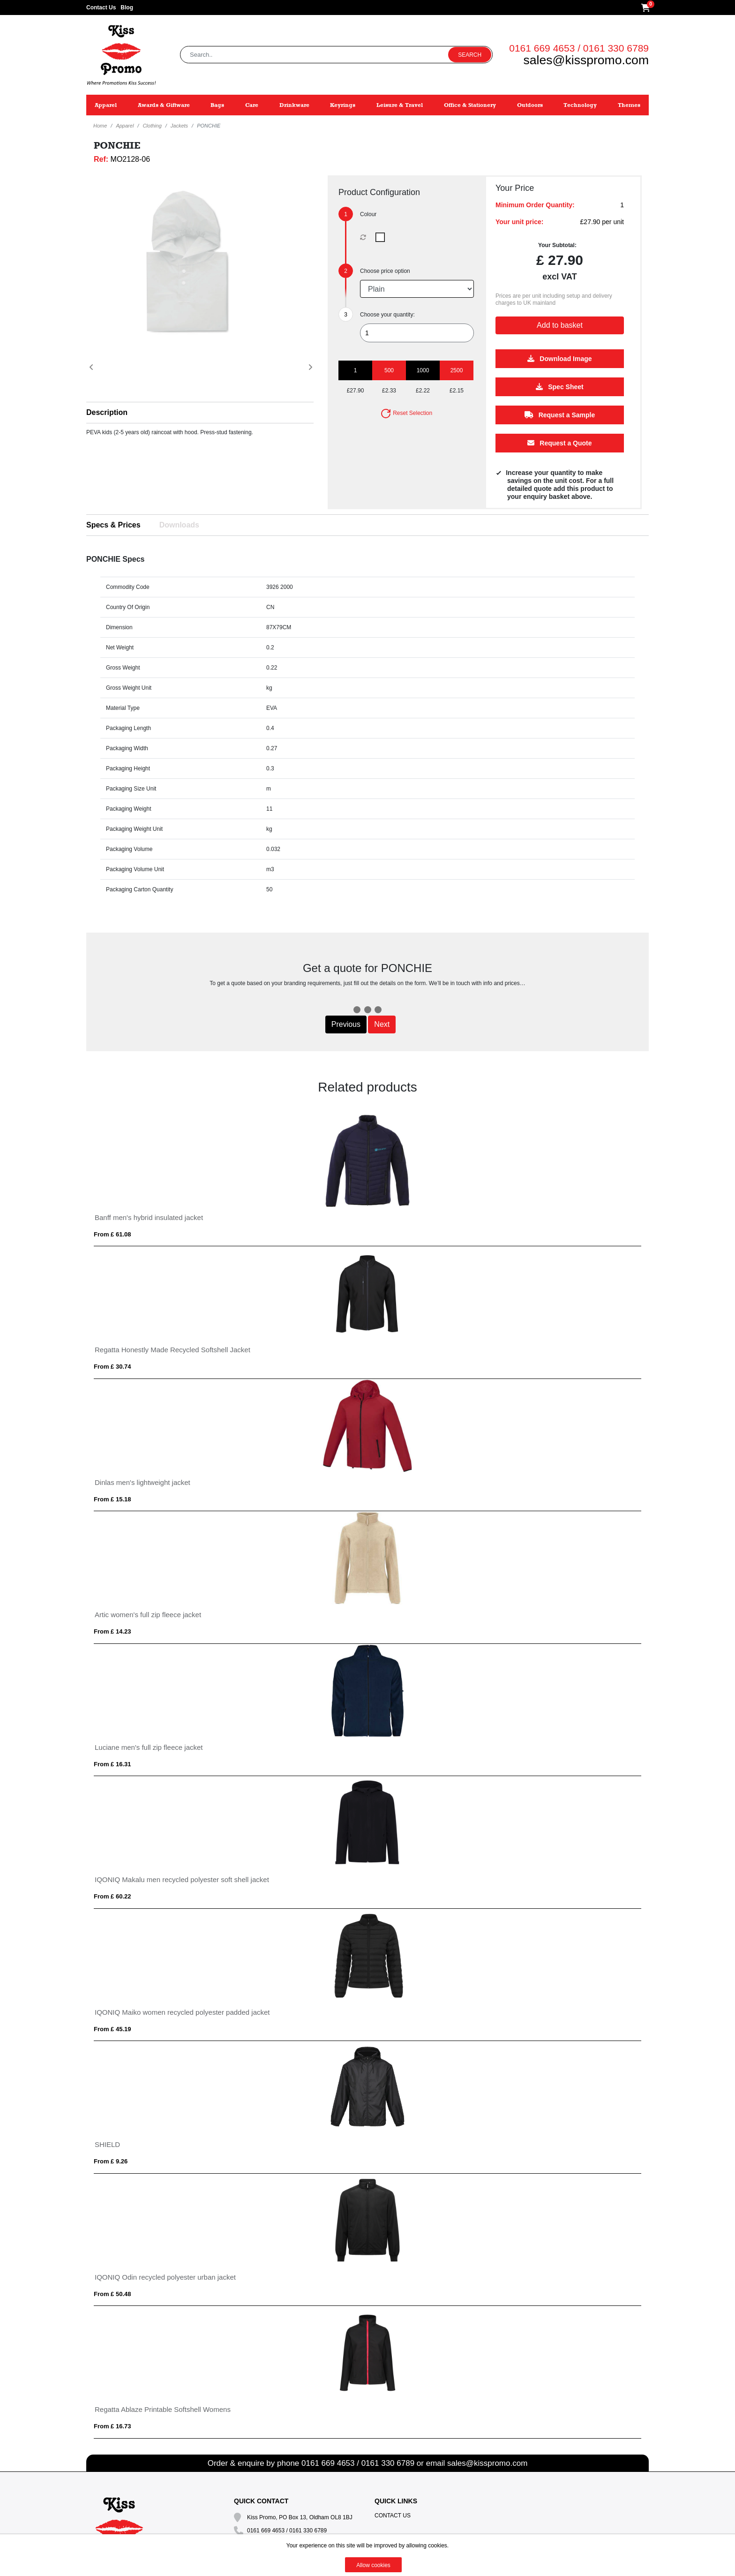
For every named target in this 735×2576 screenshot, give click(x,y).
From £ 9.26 (111, 2161)
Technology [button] (580, 105)
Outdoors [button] (530, 105)
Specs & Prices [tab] (113, 525)
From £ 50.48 (112, 2293)
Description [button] (107, 412)
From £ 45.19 (112, 2029)
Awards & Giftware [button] (164, 105)
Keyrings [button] (342, 105)
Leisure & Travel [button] (399, 105)
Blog (126, 7)
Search (469, 55)
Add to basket (560, 325)
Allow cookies (373, 2565)
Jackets (179, 125)
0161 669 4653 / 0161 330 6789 (579, 48)
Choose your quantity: (387, 314)
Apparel (125, 125)
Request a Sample (560, 415)
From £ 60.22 (112, 1896)
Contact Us (101, 7)
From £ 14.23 (112, 1631)
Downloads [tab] (179, 525)
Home (100, 125)
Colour (368, 214)
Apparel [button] (106, 105)
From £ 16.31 (112, 1764)
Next (382, 1024)
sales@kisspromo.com (586, 60)
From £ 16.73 (112, 2426)
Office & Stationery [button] (470, 105)
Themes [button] (629, 105)
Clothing (151, 125)
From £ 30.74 (112, 1366)
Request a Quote (559, 443)
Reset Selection (406, 413)
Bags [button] (217, 105)
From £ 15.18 (112, 1499)
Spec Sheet (559, 387)
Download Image (559, 358)
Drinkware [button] (294, 105)
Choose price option (385, 271)
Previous (345, 1024)
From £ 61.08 (112, 1234)
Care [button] (251, 105)
